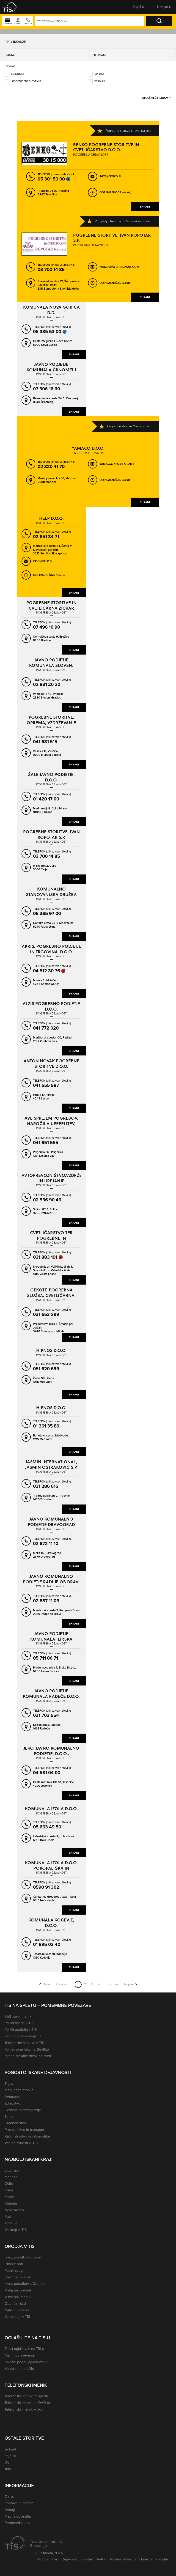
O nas (9, 2496)
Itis (7, 41)
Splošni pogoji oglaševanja (26, 2362)
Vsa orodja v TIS (17, 2316)
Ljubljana (12, 2170)
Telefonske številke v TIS (24, 2042)
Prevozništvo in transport (24, 2129)
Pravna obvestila (18, 2516)
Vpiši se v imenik (18, 2016)
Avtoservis (13, 2096)
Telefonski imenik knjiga (24, 2409)
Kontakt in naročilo (19, 2368)
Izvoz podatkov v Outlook (25, 2283)
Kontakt (88, 2559)
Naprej (129, 1984)
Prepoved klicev (17, 2522)
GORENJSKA (14, 74)
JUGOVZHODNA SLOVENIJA (23, 81)
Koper (9, 2196)
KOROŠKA (96, 81)
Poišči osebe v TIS (19, 2022)
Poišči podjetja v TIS (21, 2029)
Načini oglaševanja (20, 2355)
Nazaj (46, 1984)
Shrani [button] (145, 207)
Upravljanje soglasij (154, 2559)
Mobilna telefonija (19, 2090)
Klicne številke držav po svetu (28, 2055)
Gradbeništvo (15, 2123)
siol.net (10, 2449)
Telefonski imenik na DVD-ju (27, 2402)
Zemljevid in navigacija (23, 2036)
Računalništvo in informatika (27, 2136)
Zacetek (61, 1984)
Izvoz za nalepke (18, 2277)
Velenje (11, 2203)
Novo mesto (14, 2210)
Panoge (42, 2559)
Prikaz (9, 55)
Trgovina (11, 2083)
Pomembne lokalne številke (27, 2049)
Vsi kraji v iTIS (16, 2229)
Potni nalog (14, 2270)
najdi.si (10, 2455)
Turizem (11, 2116)
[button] (12, 7)
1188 (8, 2469)
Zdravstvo (12, 2103)
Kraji (55, 2559)
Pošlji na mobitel (18, 2290)
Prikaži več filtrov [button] (154, 98)
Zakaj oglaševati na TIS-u (24, 2348)
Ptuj (8, 2216)
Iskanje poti (14, 2263)
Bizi (8, 2462)
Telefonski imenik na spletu (26, 2396)
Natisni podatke (17, 2310)
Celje (9, 2183)
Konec (114, 1984)
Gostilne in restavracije (23, 2110)
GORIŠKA (96, 74)
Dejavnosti (70, 2559)
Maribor (11, 2177)
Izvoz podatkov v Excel (23, 2257)
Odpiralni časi (15, 2303)
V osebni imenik (17, 2296)
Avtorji (10, 2509)
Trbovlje (11, 2223)
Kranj (9, 2190)
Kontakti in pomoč (19, 2503)
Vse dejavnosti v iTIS (21, 2143)
